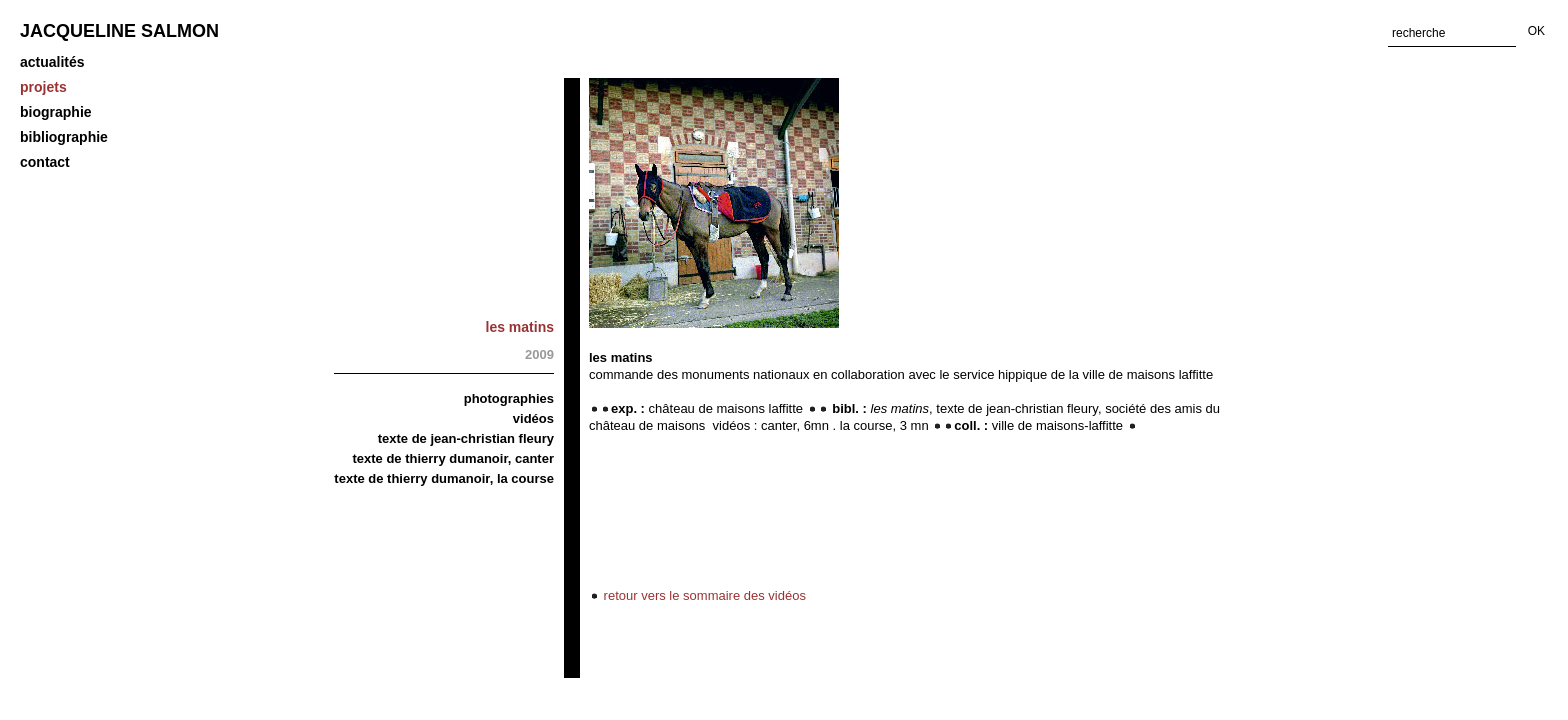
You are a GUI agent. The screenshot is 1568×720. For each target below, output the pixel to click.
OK (1536, 31)
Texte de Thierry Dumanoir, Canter (453, 458)
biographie (56, 112)
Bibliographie (64, 137)
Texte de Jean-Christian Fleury (466, 438)
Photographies (509, 398)
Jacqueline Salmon (119, 31)
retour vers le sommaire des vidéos (697, 595)
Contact (45, 162)
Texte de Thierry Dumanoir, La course (444, 478)
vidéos (533, 418)
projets (43, 87)
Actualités (52, 62)
